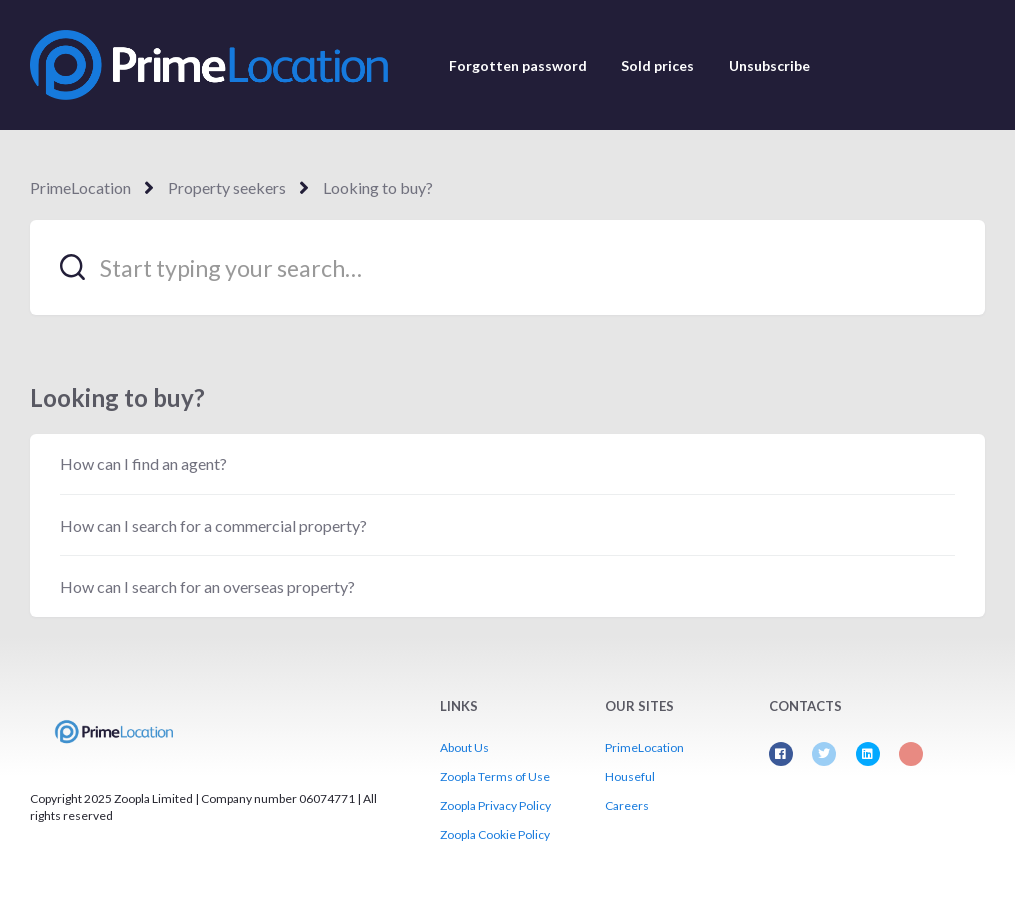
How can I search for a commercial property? (213, 525)
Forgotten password (518, 65)
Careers (627, 805)
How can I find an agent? (143, 463)
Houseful (630, 776)
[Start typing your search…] (507, 267)
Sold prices (657, 65)
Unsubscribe (769, 65)
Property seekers (227, 187)
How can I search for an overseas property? (207, 586)
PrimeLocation (80, 187)
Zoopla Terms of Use (495, 776)
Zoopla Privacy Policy (495, 805)
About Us (464, 747)
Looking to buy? (378, 187)
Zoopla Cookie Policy (495, 834)
